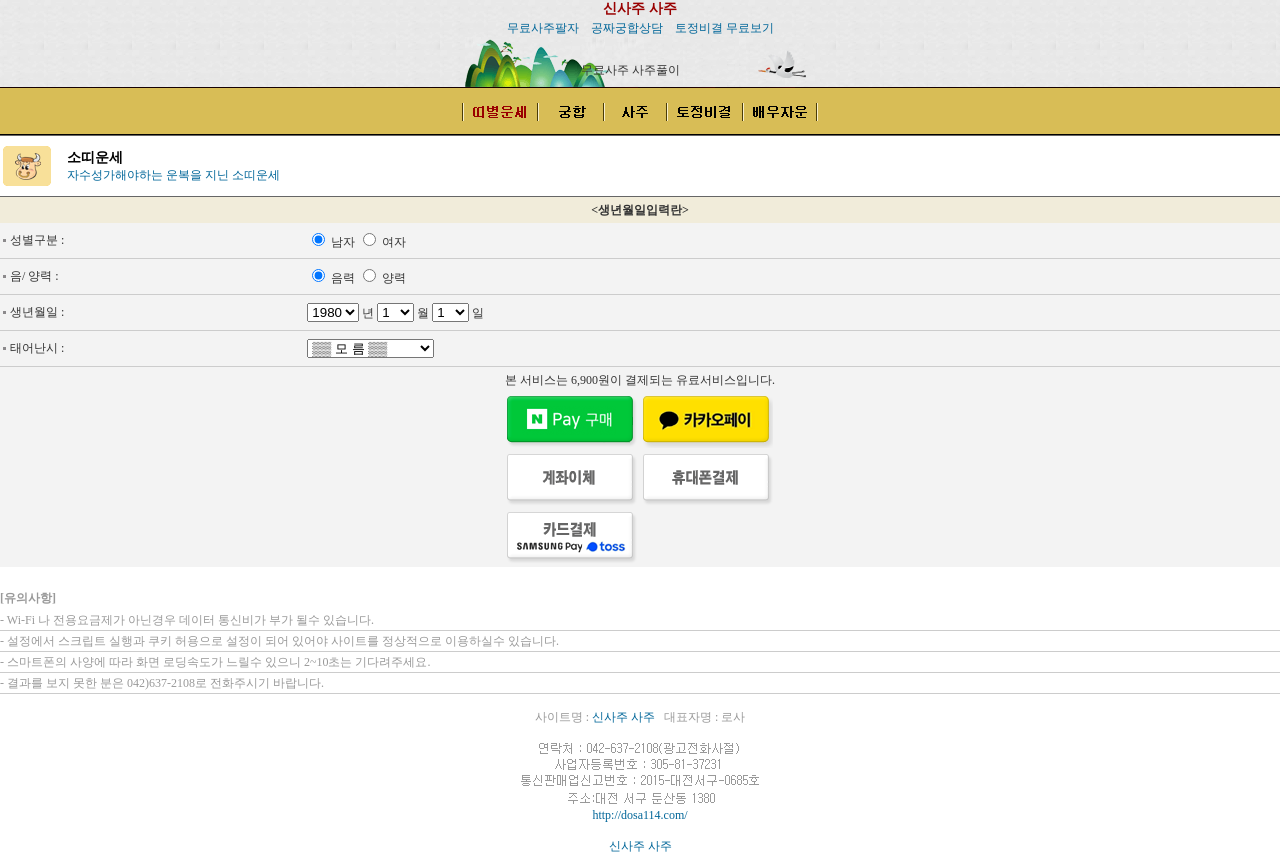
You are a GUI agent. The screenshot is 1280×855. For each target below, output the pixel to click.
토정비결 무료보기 (724, 28)
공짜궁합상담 (627, 28)
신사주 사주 (640, 8)
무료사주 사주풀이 (630, 70)
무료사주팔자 (543, 28)
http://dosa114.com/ (639, 815)
